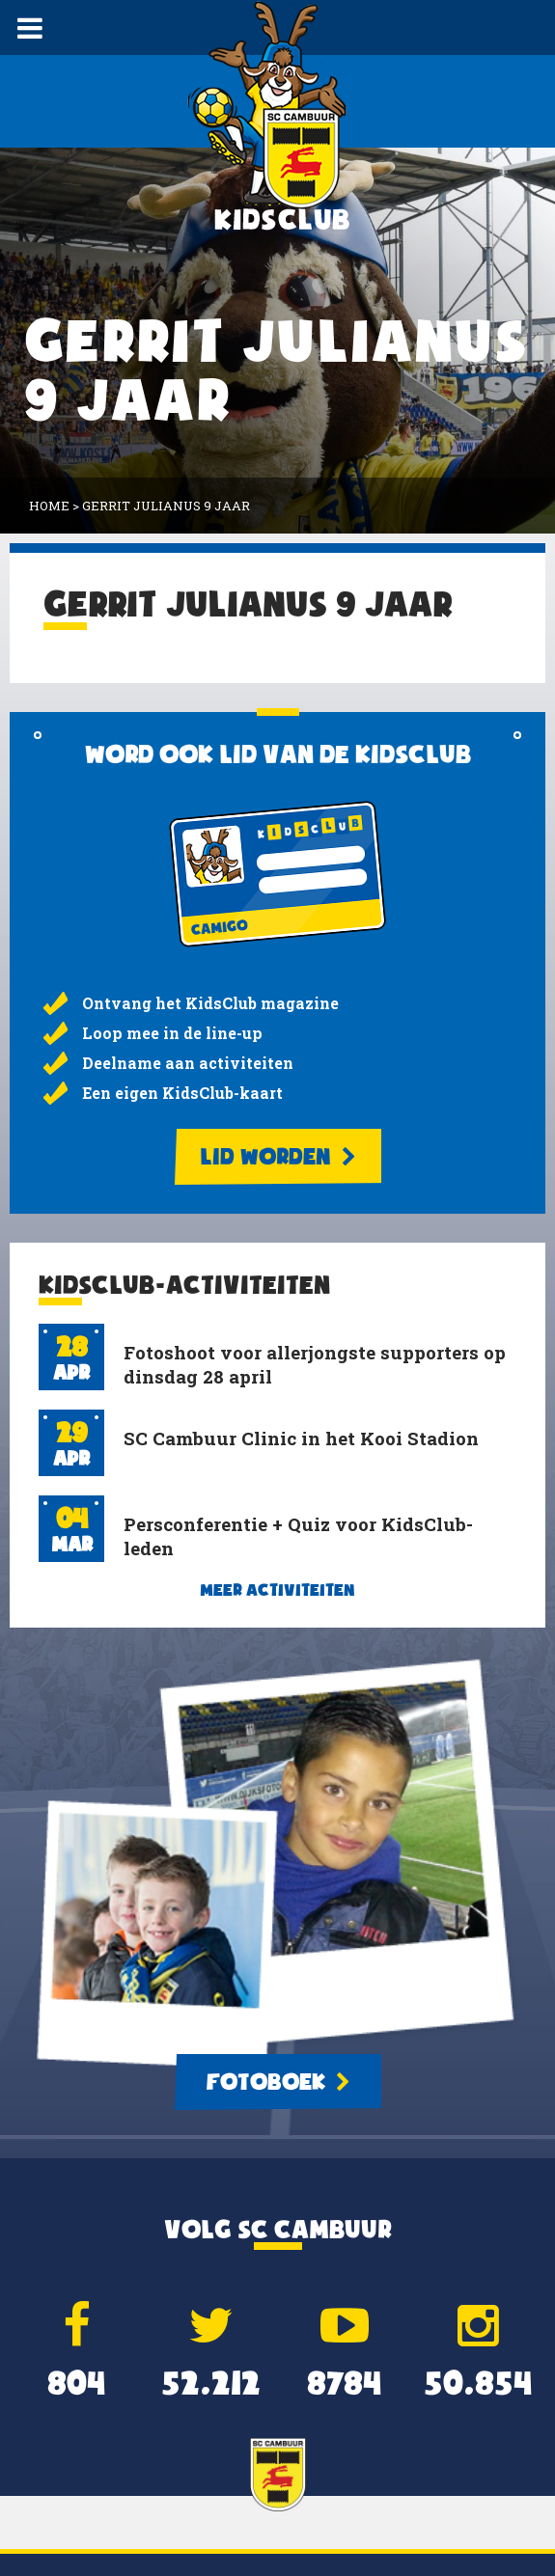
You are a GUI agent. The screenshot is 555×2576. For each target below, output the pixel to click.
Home (49, 505)
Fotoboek (278, 2082)
